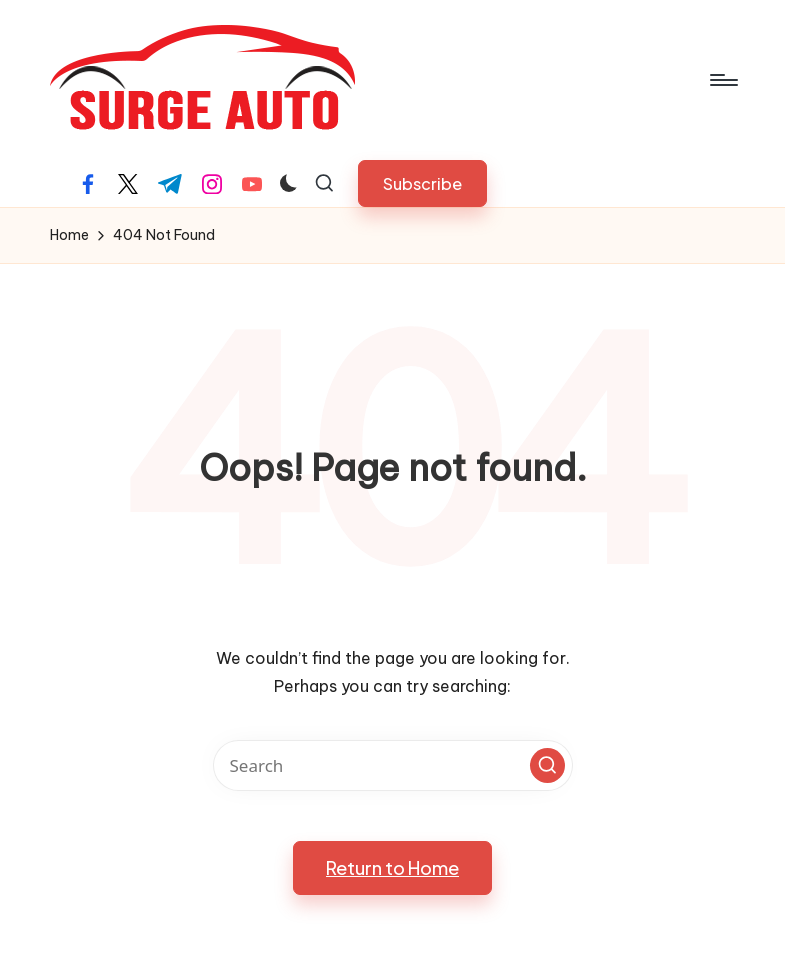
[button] (422, 183)
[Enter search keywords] (393, 765)
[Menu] (722, 80)
